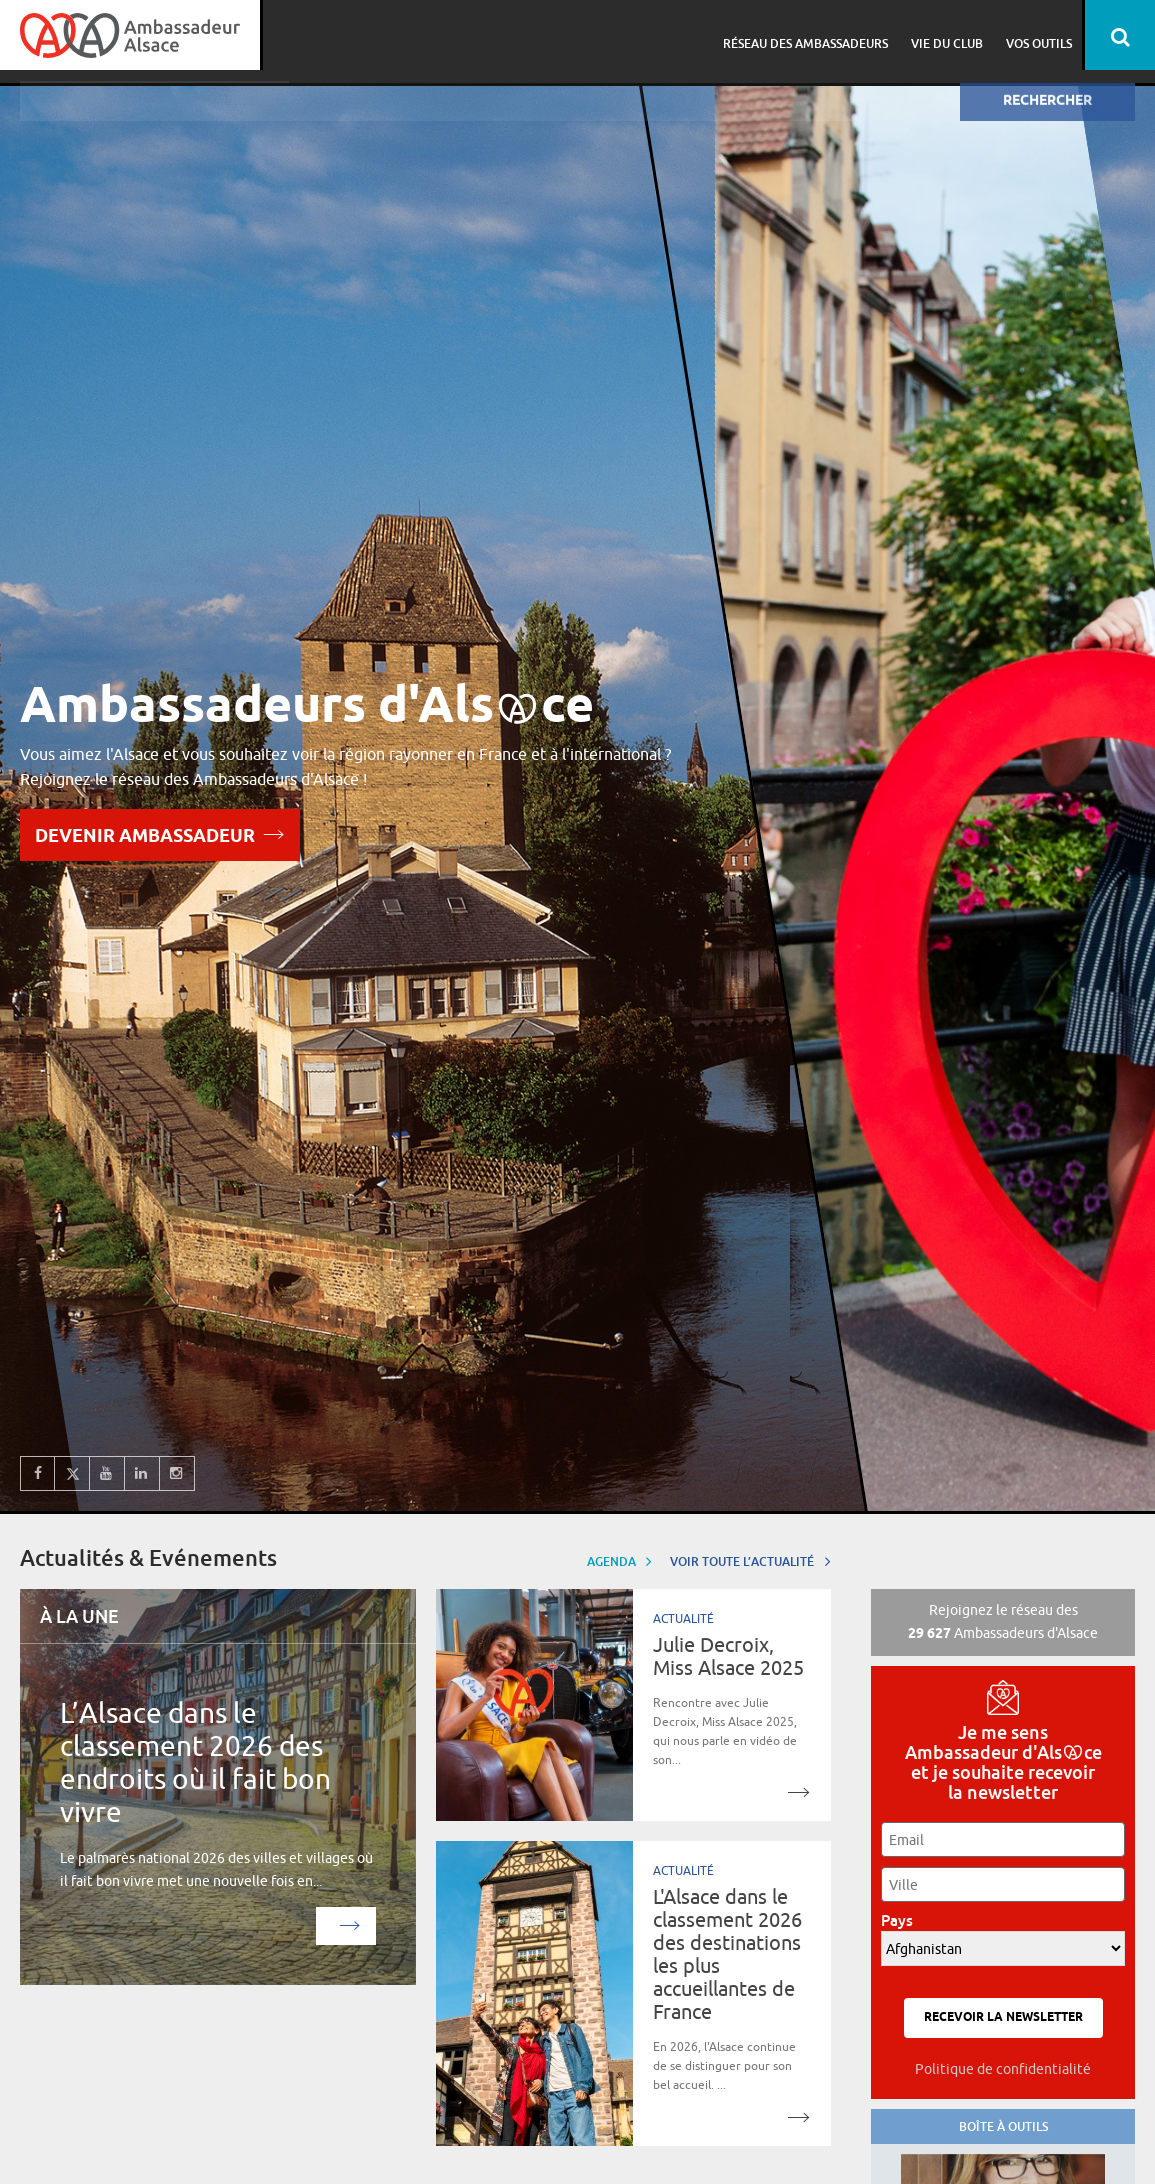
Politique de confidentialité (1003, 2069)
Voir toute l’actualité (750, 1560)
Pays (902, 1920)
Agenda (620, 1560)
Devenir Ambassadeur (160, 833)
